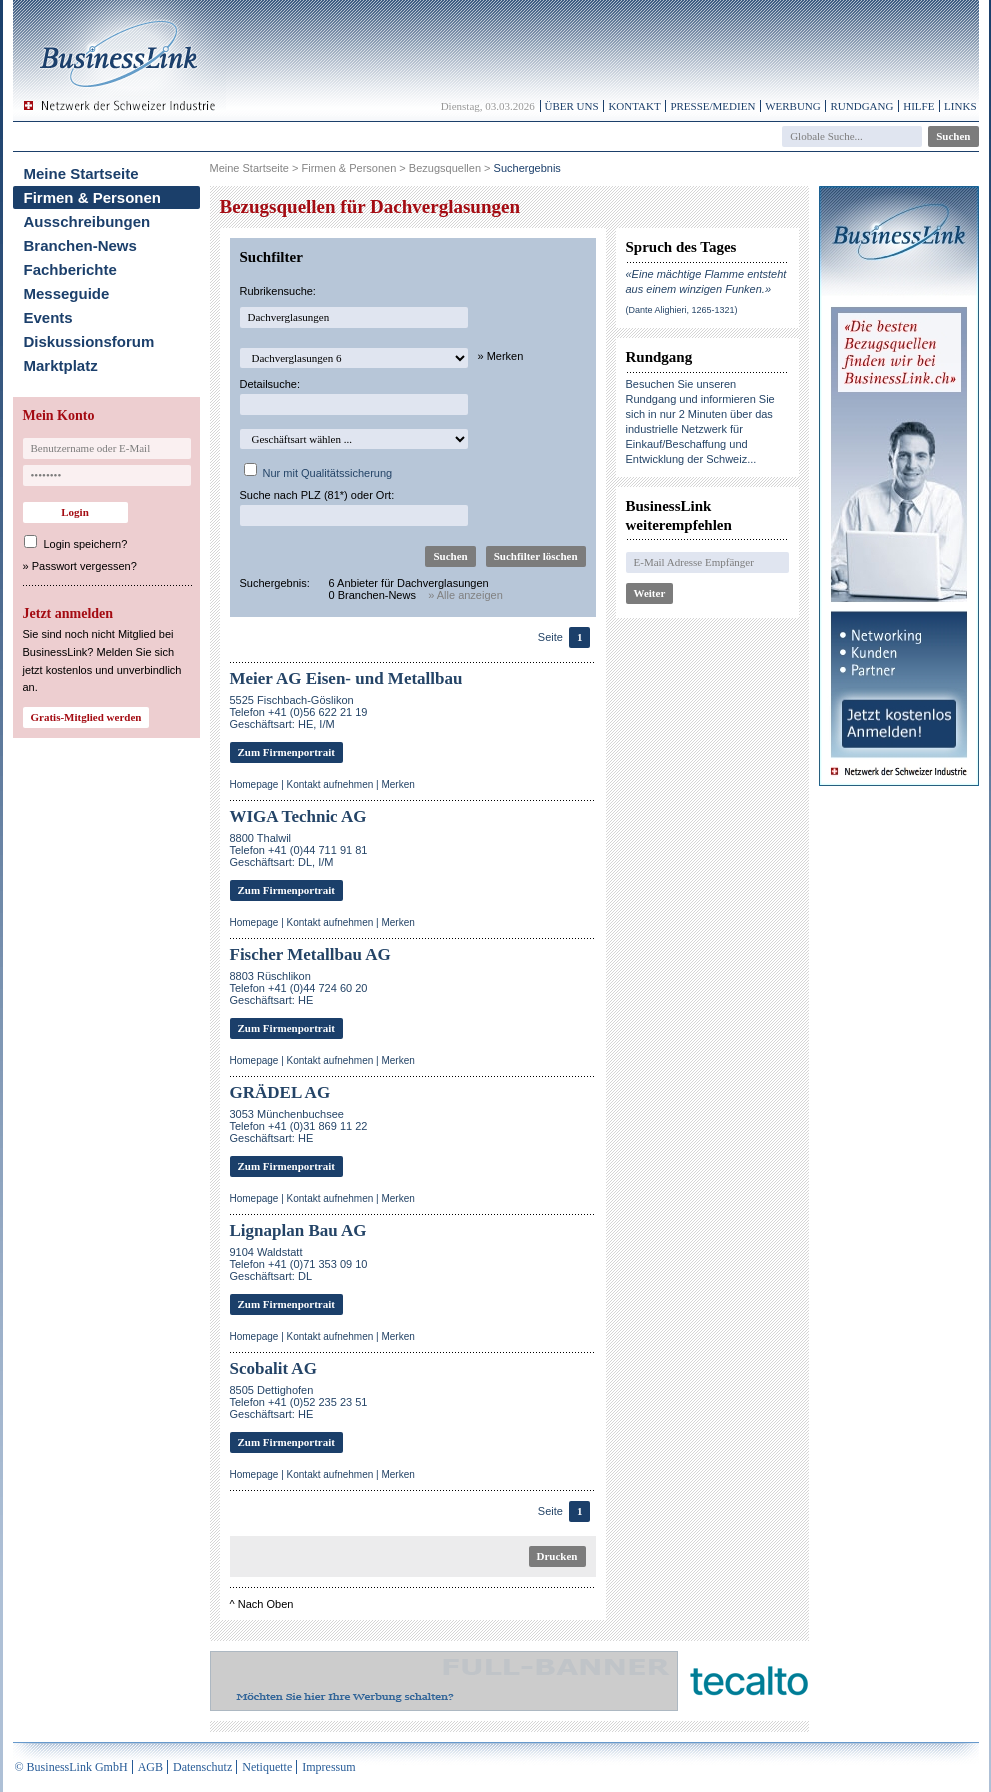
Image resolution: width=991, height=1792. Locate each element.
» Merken (501, 356)
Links (960, 106)
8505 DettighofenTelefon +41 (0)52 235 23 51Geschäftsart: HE (299, 1402)
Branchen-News (80, 245)
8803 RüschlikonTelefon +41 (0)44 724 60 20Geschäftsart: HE (299, 988)
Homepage (254, 784)
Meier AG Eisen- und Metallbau (346, 678)
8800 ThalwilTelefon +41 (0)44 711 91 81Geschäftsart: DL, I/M (299, 850)
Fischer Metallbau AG (310, 954)
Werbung (793, 106)
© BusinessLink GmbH (71, 1767)
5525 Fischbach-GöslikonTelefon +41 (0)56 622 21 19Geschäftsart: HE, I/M (299, 712)
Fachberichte (70, 269)
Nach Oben (266, 1604)
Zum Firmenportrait (286, 752)
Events (48, 317)
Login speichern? (86, 544)
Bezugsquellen (445, 168)
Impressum (328, 1767)
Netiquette (267, 1767)
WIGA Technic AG (298, 816)
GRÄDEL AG (280, 1092)
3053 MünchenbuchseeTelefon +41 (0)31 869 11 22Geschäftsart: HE (299, 1126)
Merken (397, 784)
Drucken (557, 1556)
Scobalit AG (273, 1368)
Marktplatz (61, 365)
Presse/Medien (712, 106)
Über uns (572, 106)
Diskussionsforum (89, 341)
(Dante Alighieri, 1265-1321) (682, 310)
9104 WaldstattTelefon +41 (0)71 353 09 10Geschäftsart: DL (299, 1264)
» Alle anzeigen (465, 595)
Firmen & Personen (93, 197)
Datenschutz (202, 1767)
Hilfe (918, 106)
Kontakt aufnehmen (330, 784)
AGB (150, 1767)
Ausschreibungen (87, 221)
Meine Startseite (81, 173)
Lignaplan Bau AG (298, 1230)
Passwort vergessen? (84, 566)
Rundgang (861, 106)
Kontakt (634, 106)
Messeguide (67, 293)
